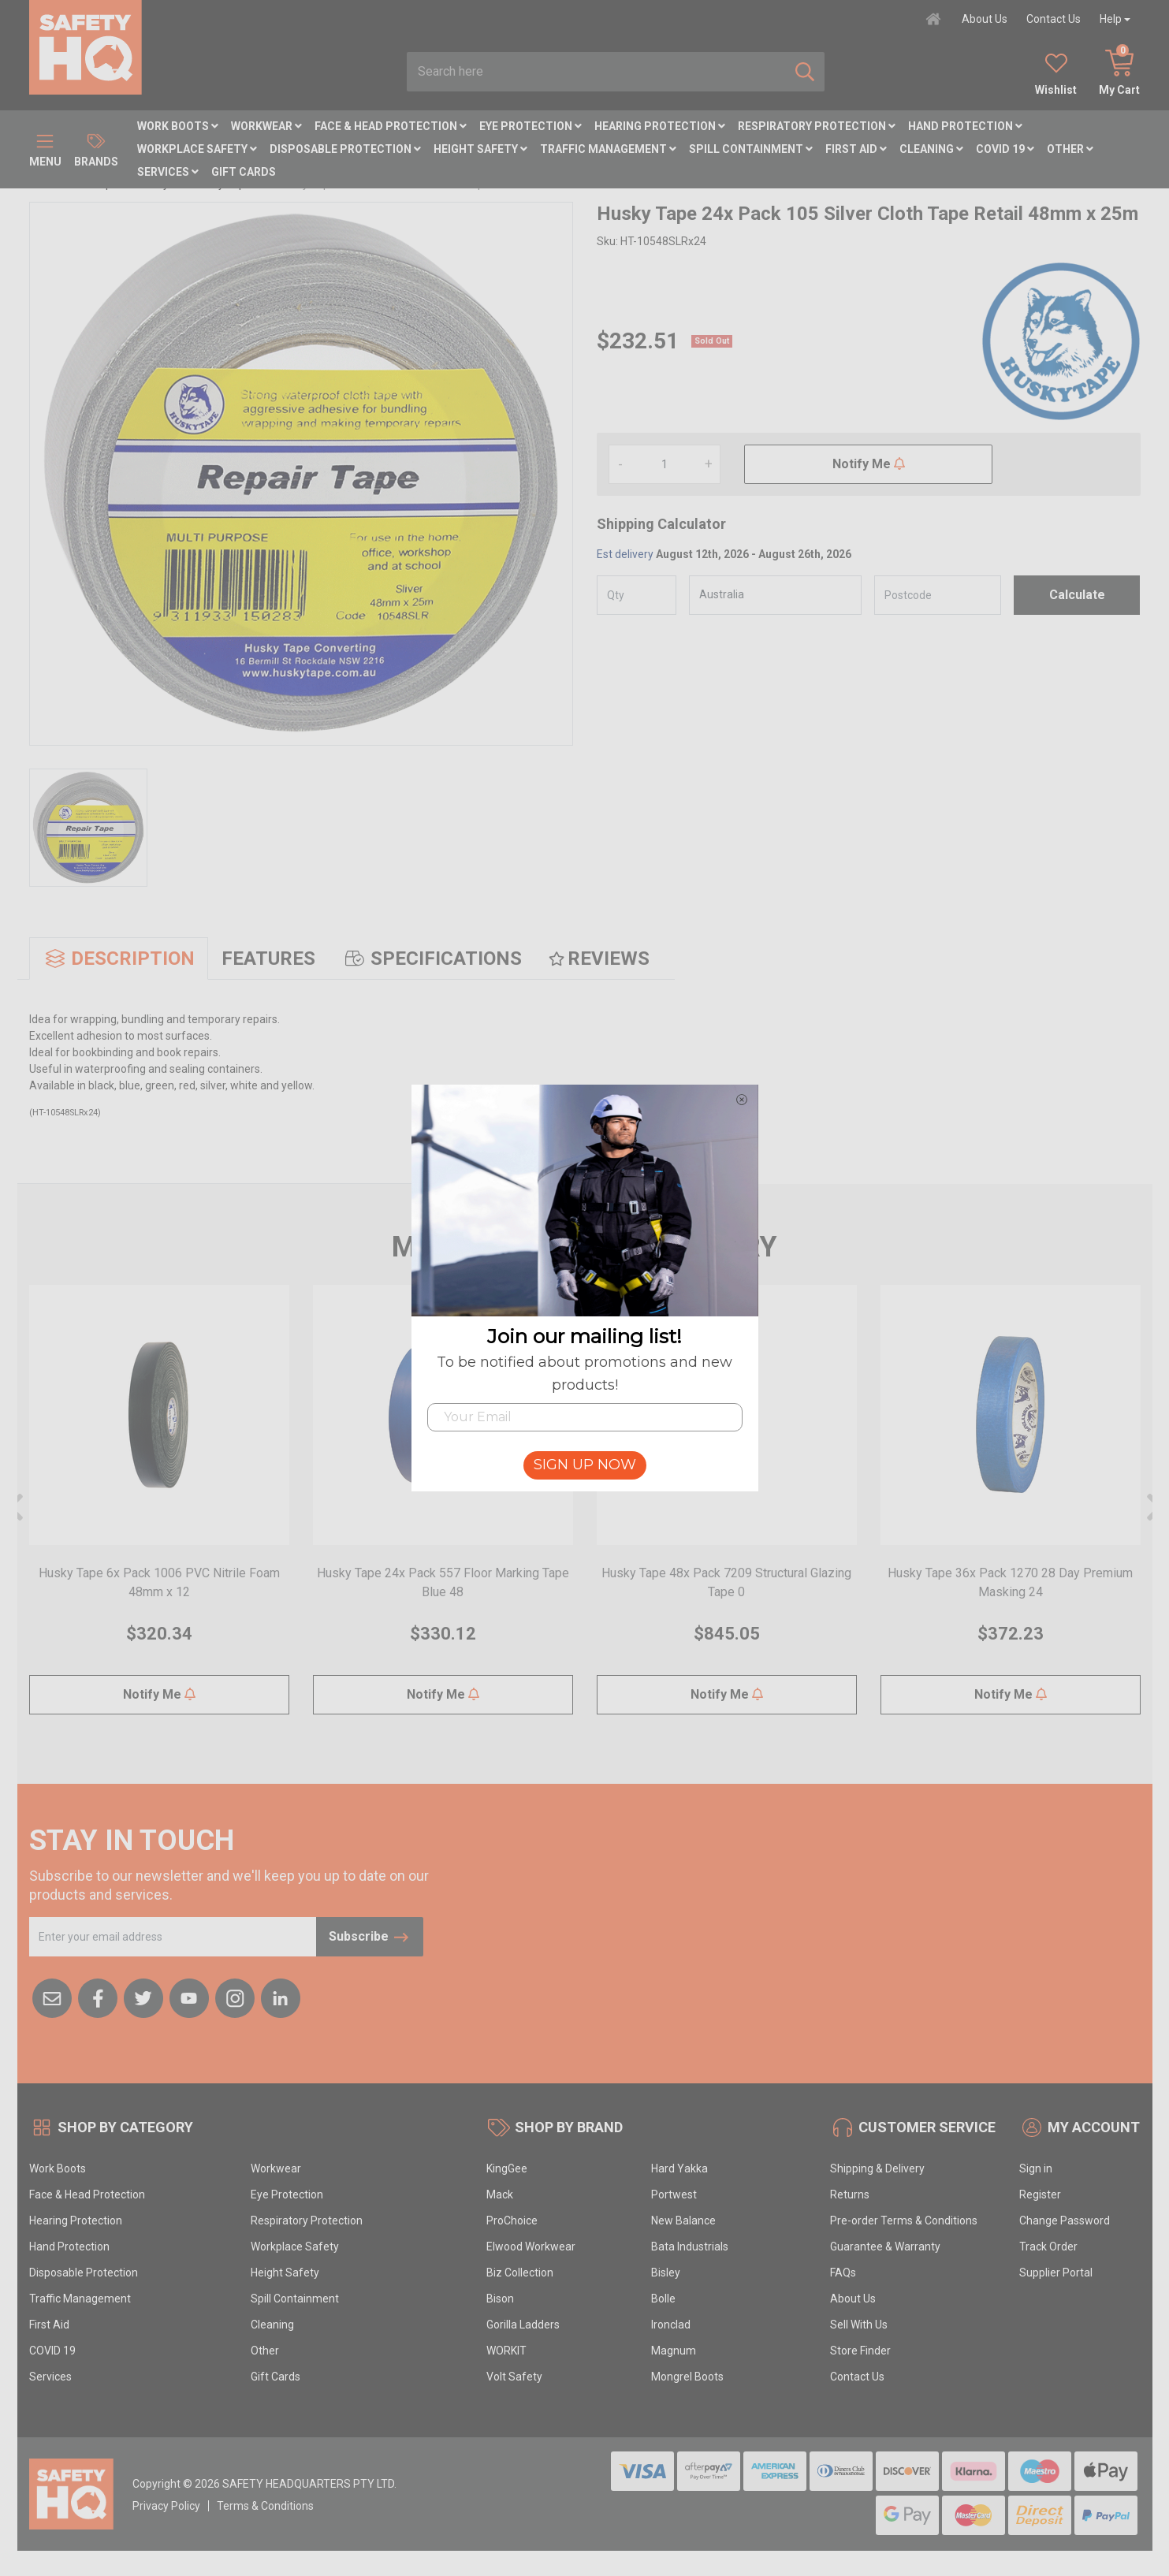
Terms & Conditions (265, 2505)
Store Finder (860, 2350)
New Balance (683, 2220)
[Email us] (52, 1996)
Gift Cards (243, 172)
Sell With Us (859, 2324)
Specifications (432, 958)
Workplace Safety (197, 149)
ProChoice (512, 2220)
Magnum (673, 2350)
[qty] (637, 595)
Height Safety (480, 149)
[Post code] (937, 595)
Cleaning (931, 149)
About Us (984, 19)
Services (168, 172)
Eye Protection (530, 126)
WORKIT (506, 2350)
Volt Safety (514, 2376)
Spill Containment (751, 149)
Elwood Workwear (530, 2246)
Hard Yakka (679, 2168)
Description (119, 958)
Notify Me (868, 463)
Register (1040, 2194)
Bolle (663, 2298)
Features (268, 958)
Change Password (1064, 2220)
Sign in (1035, 2168)
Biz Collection (519, 2272)
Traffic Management (608, 149)
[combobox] (596, 71)
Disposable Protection (345, 149)
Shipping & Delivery (877, 2168)
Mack (499, 2194)
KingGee (506, 2168)
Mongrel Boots (687, 2376)
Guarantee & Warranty (885, 2246)
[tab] (118, 958)
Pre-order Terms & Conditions (903, 2220)
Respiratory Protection (816, 126)
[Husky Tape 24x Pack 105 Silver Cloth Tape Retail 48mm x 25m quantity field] (665, 464)
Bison (500, 2298)
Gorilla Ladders (523, 2324)
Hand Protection (965, 126)
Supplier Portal (1056, 2272)
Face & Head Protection (391, 126)
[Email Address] (173, 1936)
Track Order (1048, 2246)
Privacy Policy (166, 2505)
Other (1070, 149)
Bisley (665, 2272)
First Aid (856, 149)
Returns (849, 2194)
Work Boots (177, 126)
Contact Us (1053, 19)
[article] (159, 1509)
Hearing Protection (659, 126)
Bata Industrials (689, 2246)
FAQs (843, 2272)
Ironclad (671, 2324)
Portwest (674, 2194)
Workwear (266, 126)
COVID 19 (1005, 149)
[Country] (775, 595)
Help (1111, 19)
